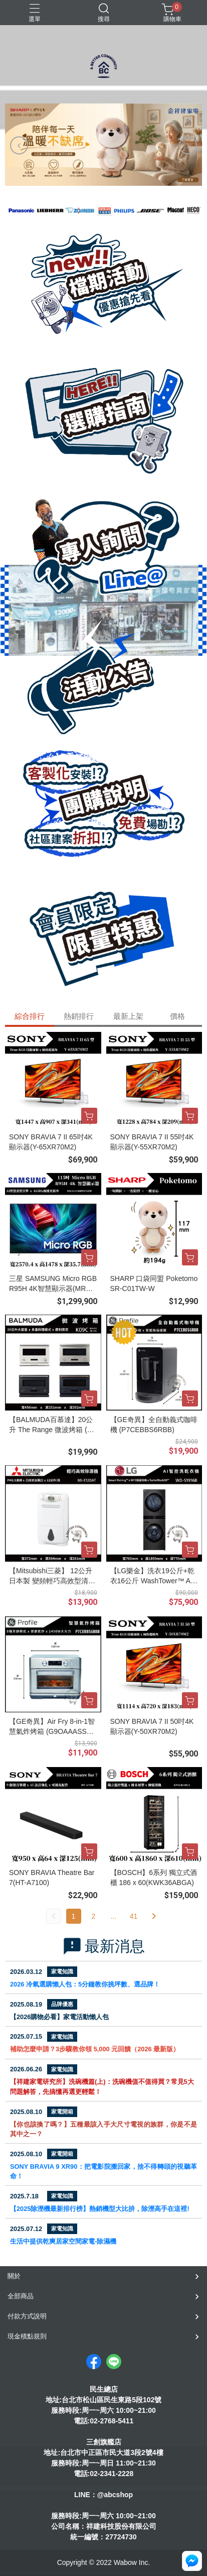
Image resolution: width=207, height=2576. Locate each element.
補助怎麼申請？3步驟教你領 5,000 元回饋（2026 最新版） (94, 2049)
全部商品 (21, 2296)
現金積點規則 (27, 2336)
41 (134, 1916)
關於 (14, 2276)
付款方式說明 (27, 2316)
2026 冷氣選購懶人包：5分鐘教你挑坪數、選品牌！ (85, 1984)
